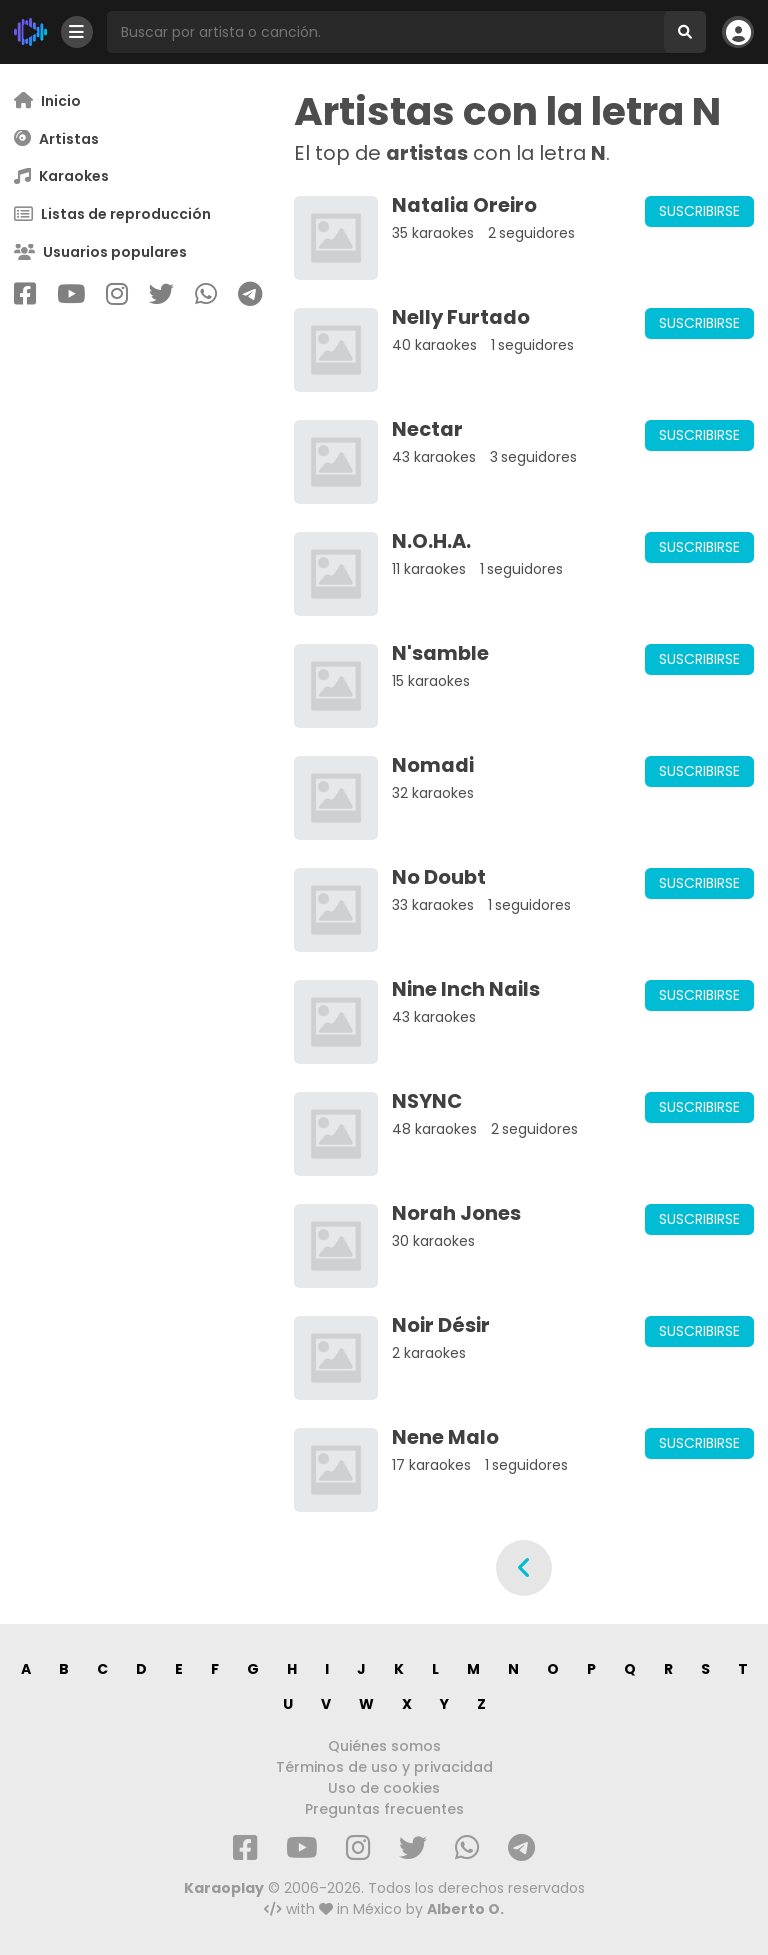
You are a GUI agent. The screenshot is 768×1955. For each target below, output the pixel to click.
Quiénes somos (384, 1746)
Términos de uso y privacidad (384, 1767)
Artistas (56, 138)
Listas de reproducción (112, 214)
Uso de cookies (384, 1788)
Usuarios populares (100, 252)
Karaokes (61, 176)
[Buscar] (685, 32)
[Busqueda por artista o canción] (385, 32)
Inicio (47, 100)
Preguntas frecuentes (384, 1809)
